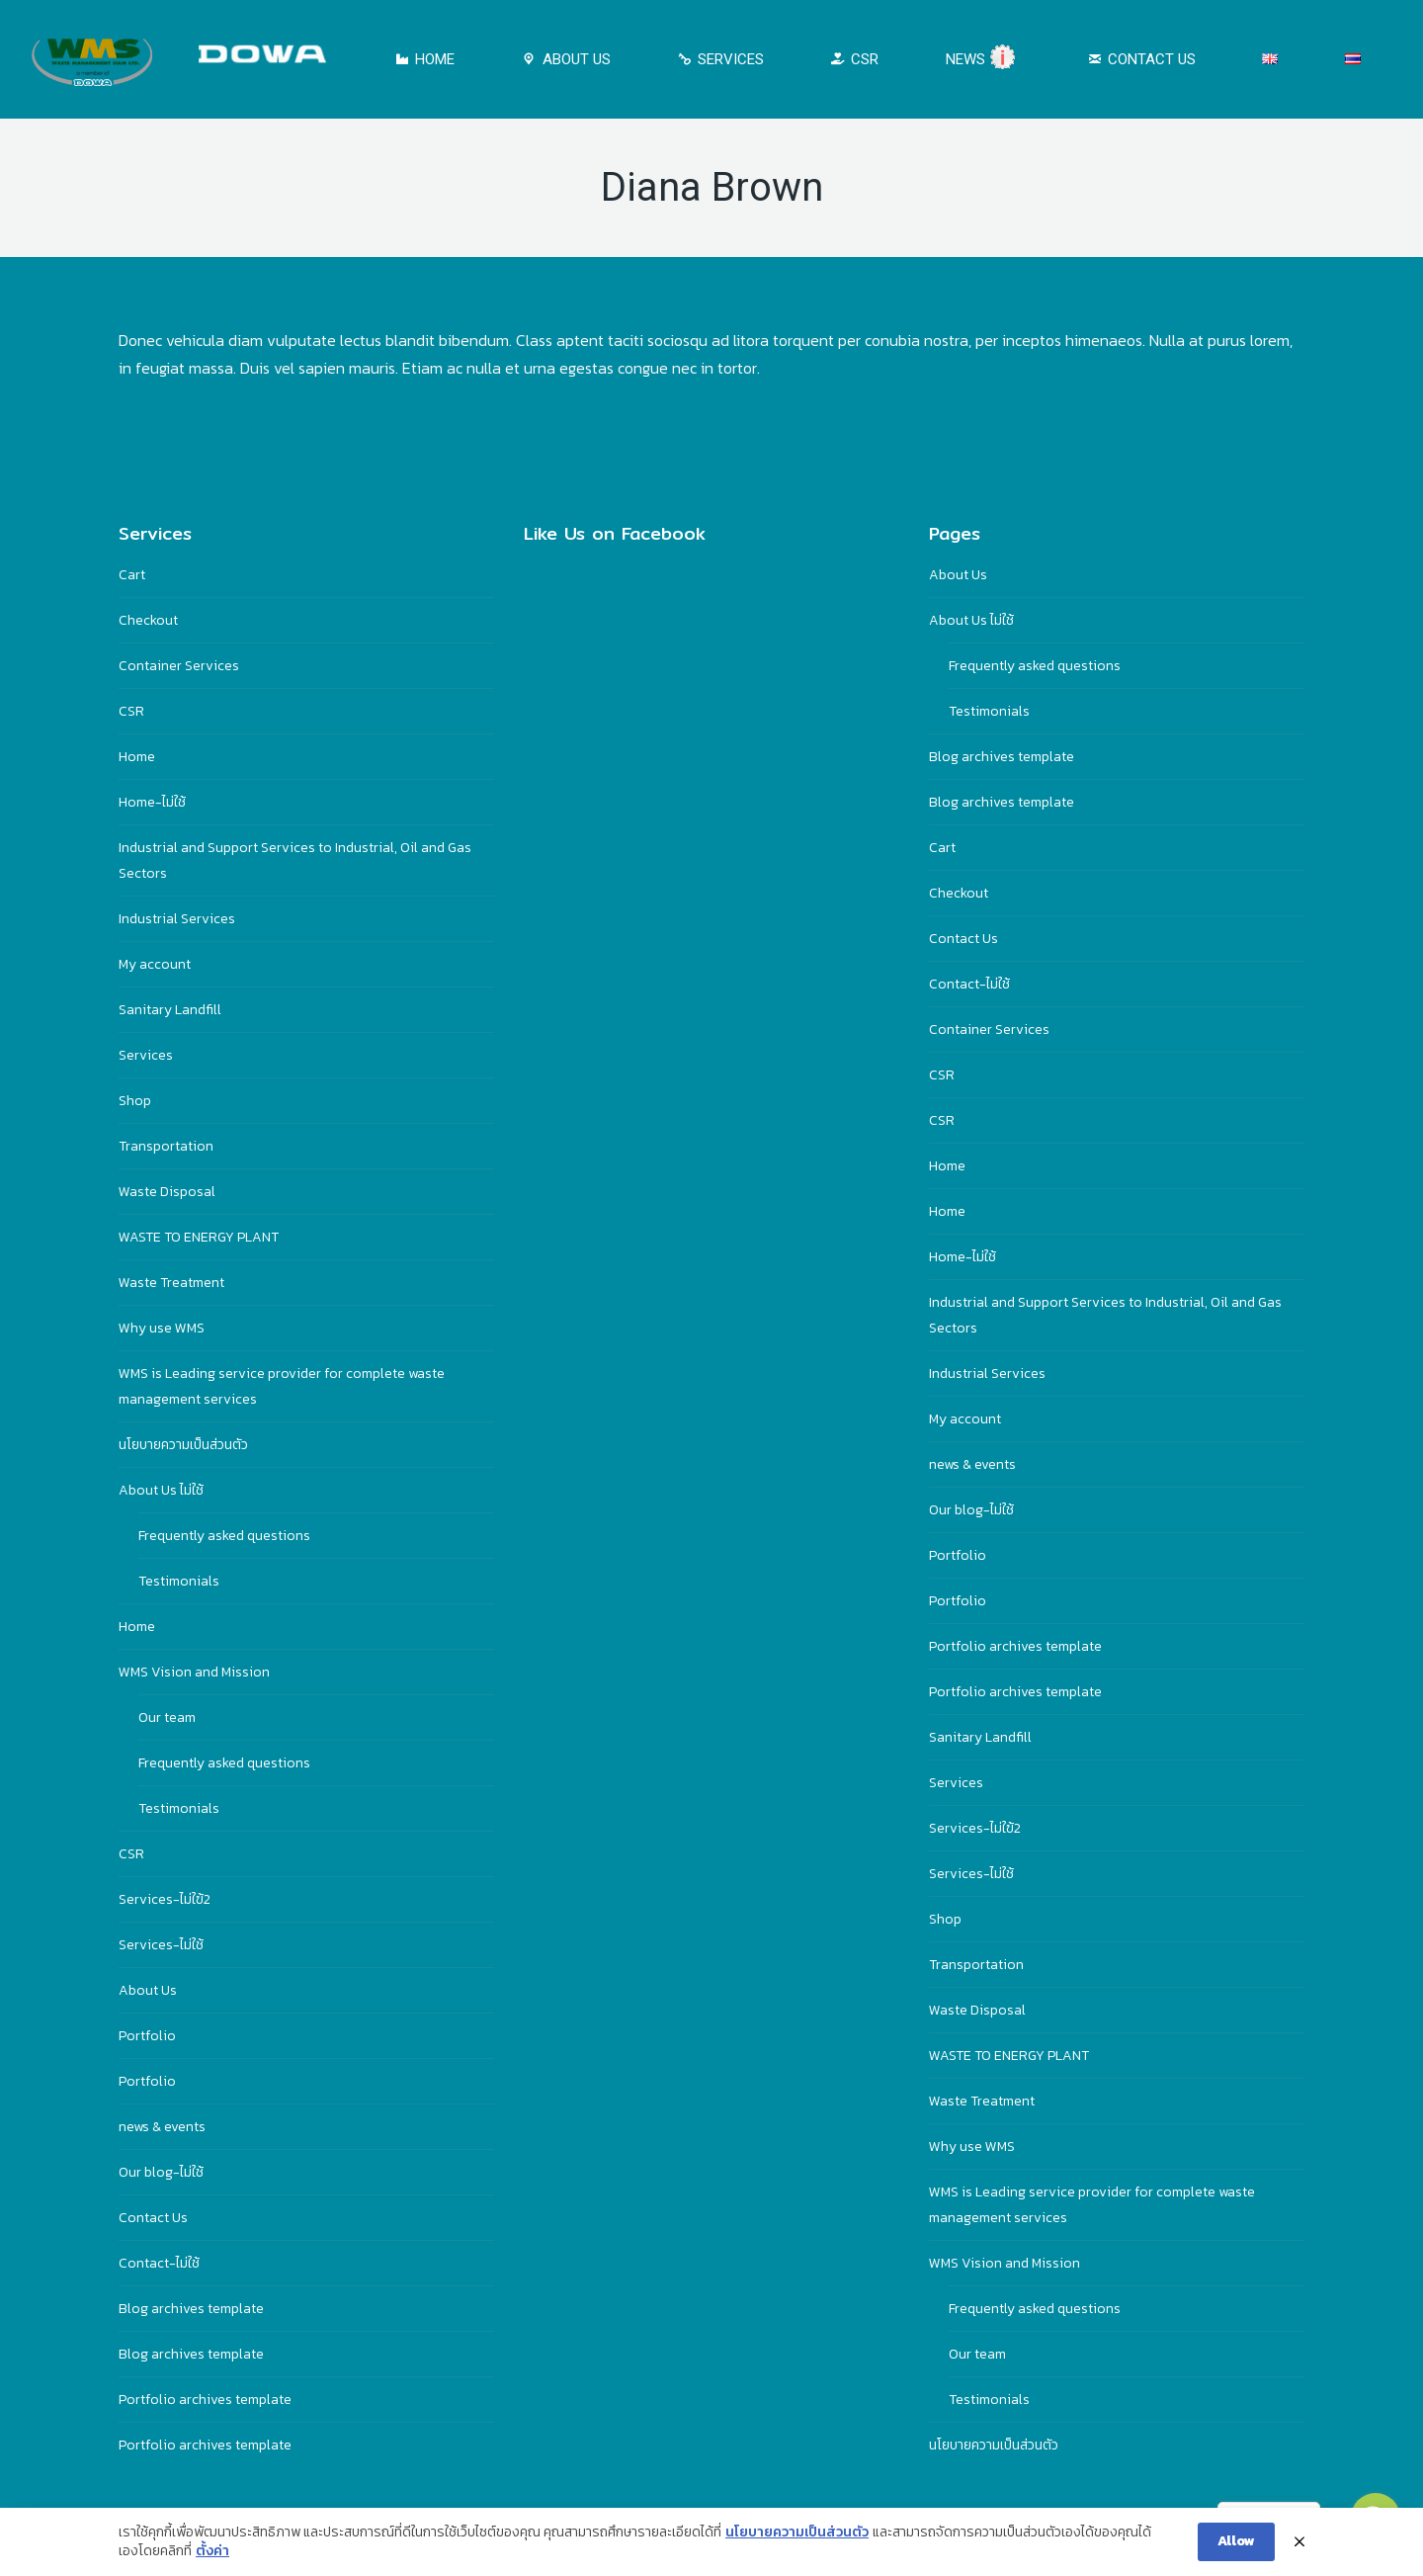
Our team (167, 1717)
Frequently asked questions (224, 1535)
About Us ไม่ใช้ (161, 1490)
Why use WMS (162, 1328)
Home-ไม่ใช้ (152, 802)
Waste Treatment (171, 1282)
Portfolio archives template (205, 2399)
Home (137, 756)
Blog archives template (191, 2308)
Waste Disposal (167, 1191)
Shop (135, 1100)
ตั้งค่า (212, 2551)
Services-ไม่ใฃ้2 (164, 1899)
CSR (131, 711)
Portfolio (147, 2035)
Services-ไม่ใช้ (161, 1944)
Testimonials (178, 1581)
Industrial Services (177, 918)
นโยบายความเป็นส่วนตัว (183, 1444)
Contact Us (153, 2217)
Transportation (166, 1146)
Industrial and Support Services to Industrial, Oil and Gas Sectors (295, 860)
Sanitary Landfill (170, 1009)
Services (146, 1055)
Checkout (148, 620)
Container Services (179, 665)
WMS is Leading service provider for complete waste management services (282, 1386)
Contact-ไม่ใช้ (159, 2263)
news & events (162, 2126)
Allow (1236, 2541)
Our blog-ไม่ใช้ (161, 2172)
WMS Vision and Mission (194, 1672)
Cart (132, 574)
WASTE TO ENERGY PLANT (199, 1237)
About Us (148, 1990)
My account (155, 964)
